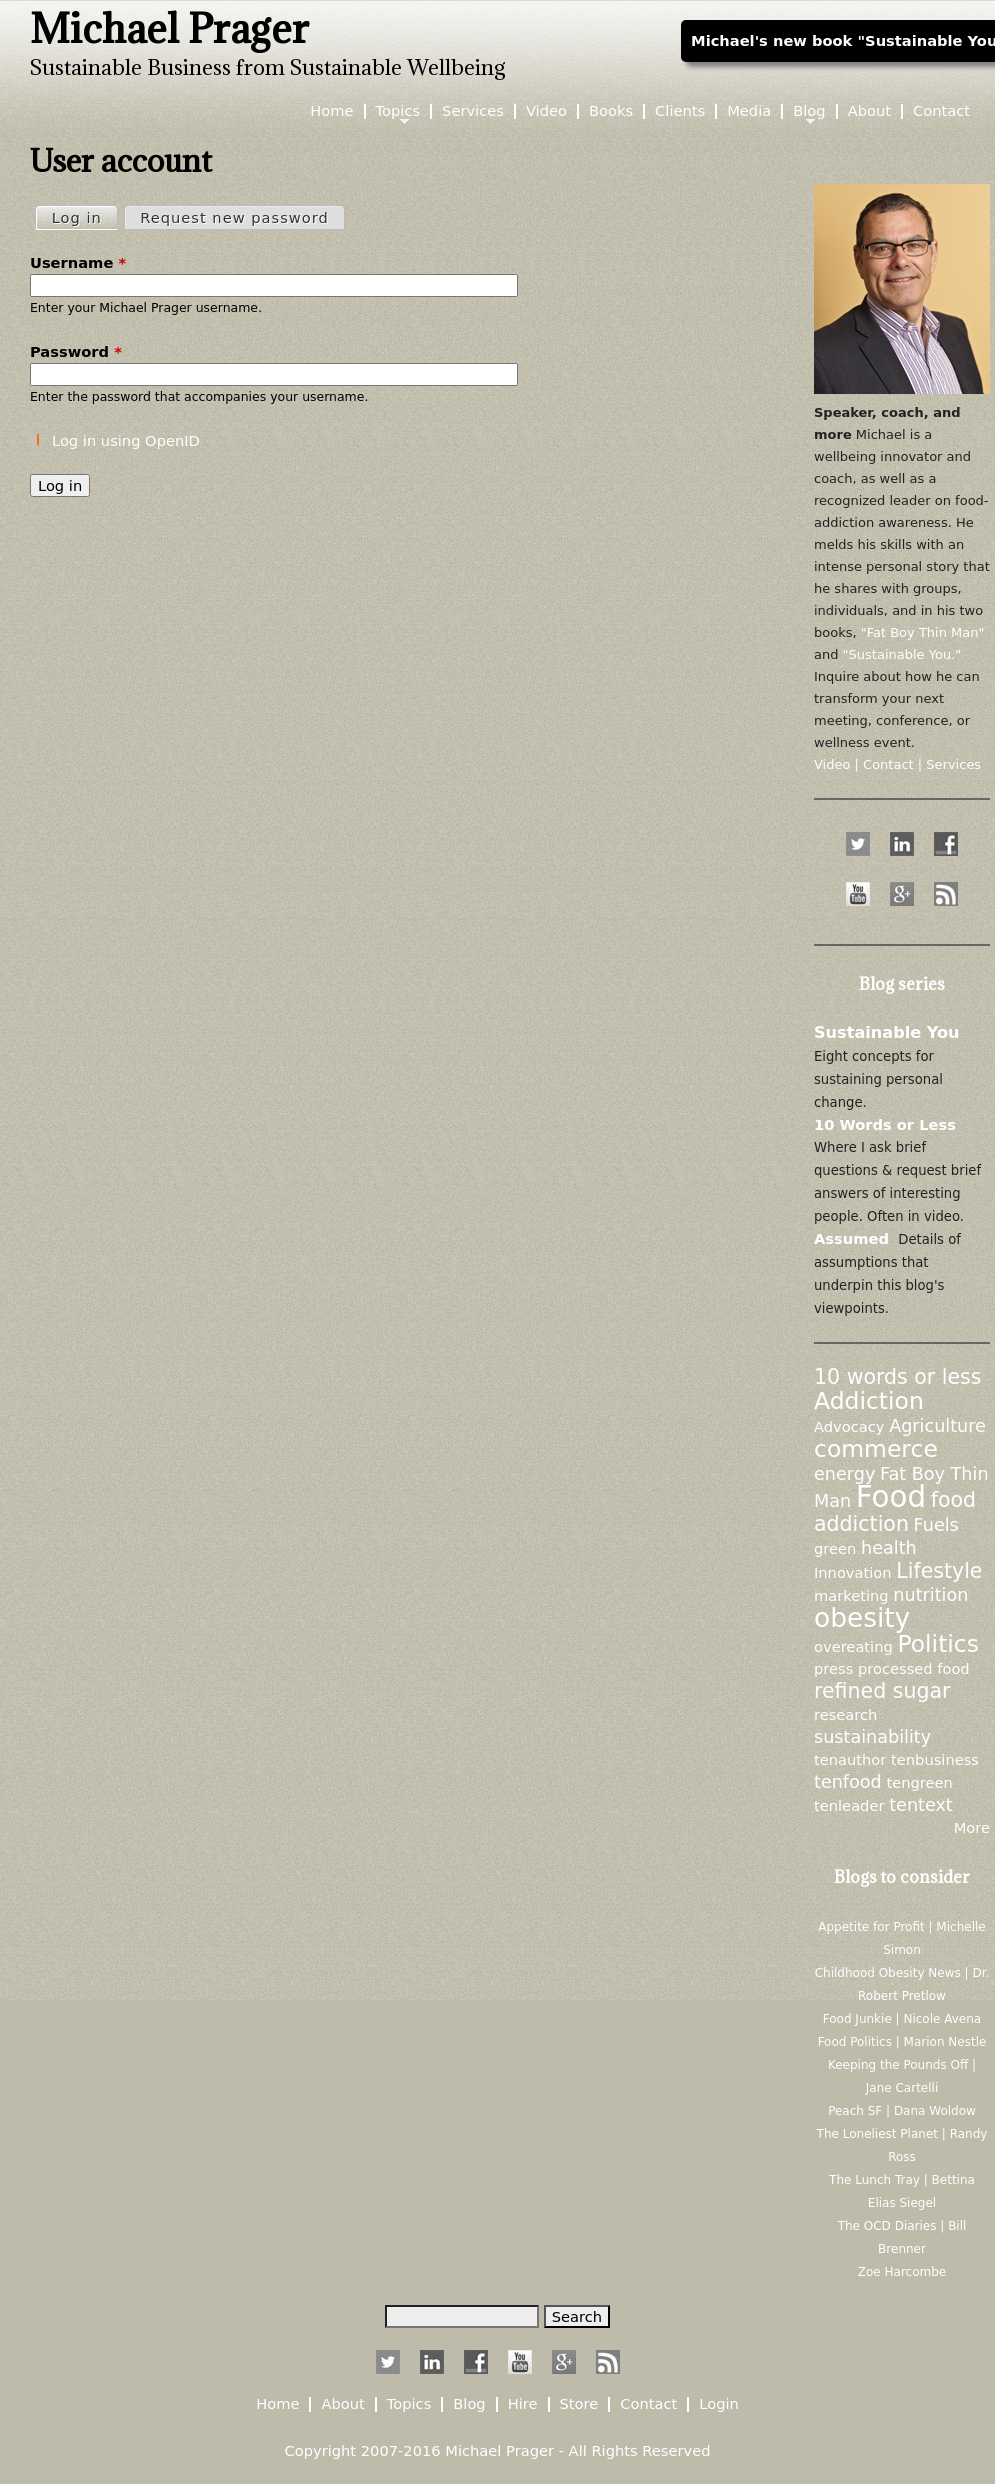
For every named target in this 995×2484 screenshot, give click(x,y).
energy (844, 1474)
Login (719, 2404)
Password (76, 351)
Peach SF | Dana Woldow (902, 2111)
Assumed (851, 1238)
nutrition (930, 1595)
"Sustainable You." (902, 654)
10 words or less (897, 1377)
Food (891, 1497)
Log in (84, 216)
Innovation (853, 1572)
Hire (523, 2404)
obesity (862, 1617)
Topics (398, 111)
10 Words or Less (885, 1124)
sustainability (872, 1737)
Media (749, 111)
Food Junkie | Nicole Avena (902, 2019)
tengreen (919, 1782)
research (845, 1714)
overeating (853, 1646)
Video (546, 111)
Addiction (869, 1401)
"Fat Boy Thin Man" (923, 632)
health (889, 1548)
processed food (914, 1668)
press (833, 1668)
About (869, 111)
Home (331, 111)
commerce (876, 1449)
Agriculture (937, 1426)
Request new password (234, 217)
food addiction (895, 1512)
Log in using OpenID (126, 440)
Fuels (936, 1525)
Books (611, 111)
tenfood (848, 1782)
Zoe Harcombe (902, 2272)
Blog (809, 111)
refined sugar (882, 1691)
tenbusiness (935, 1759)
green (835, 1548)
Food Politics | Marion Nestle (902, 2042)
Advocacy (849, 1426)
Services (473, 111)
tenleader (849, 1805)
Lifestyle (939, 1571)
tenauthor (850, 1759)
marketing (851, 1595)
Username (78, 262)
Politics (938, 1644)
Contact (941, 111)
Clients (680, 111)
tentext (921, 1805)
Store (579, 2404)
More (972, 1827)
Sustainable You (887, 1032)
